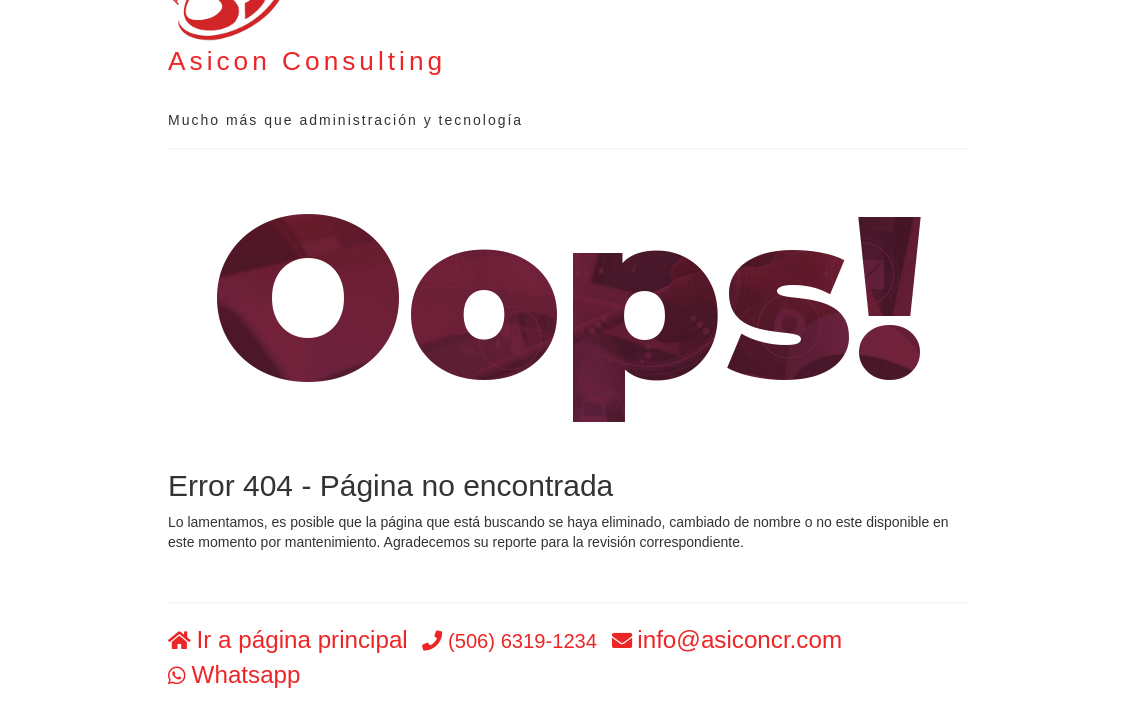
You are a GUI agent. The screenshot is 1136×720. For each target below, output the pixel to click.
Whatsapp (246, 674)
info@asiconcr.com (739, 640)
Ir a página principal (302, 640)
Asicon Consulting (307, 61)
